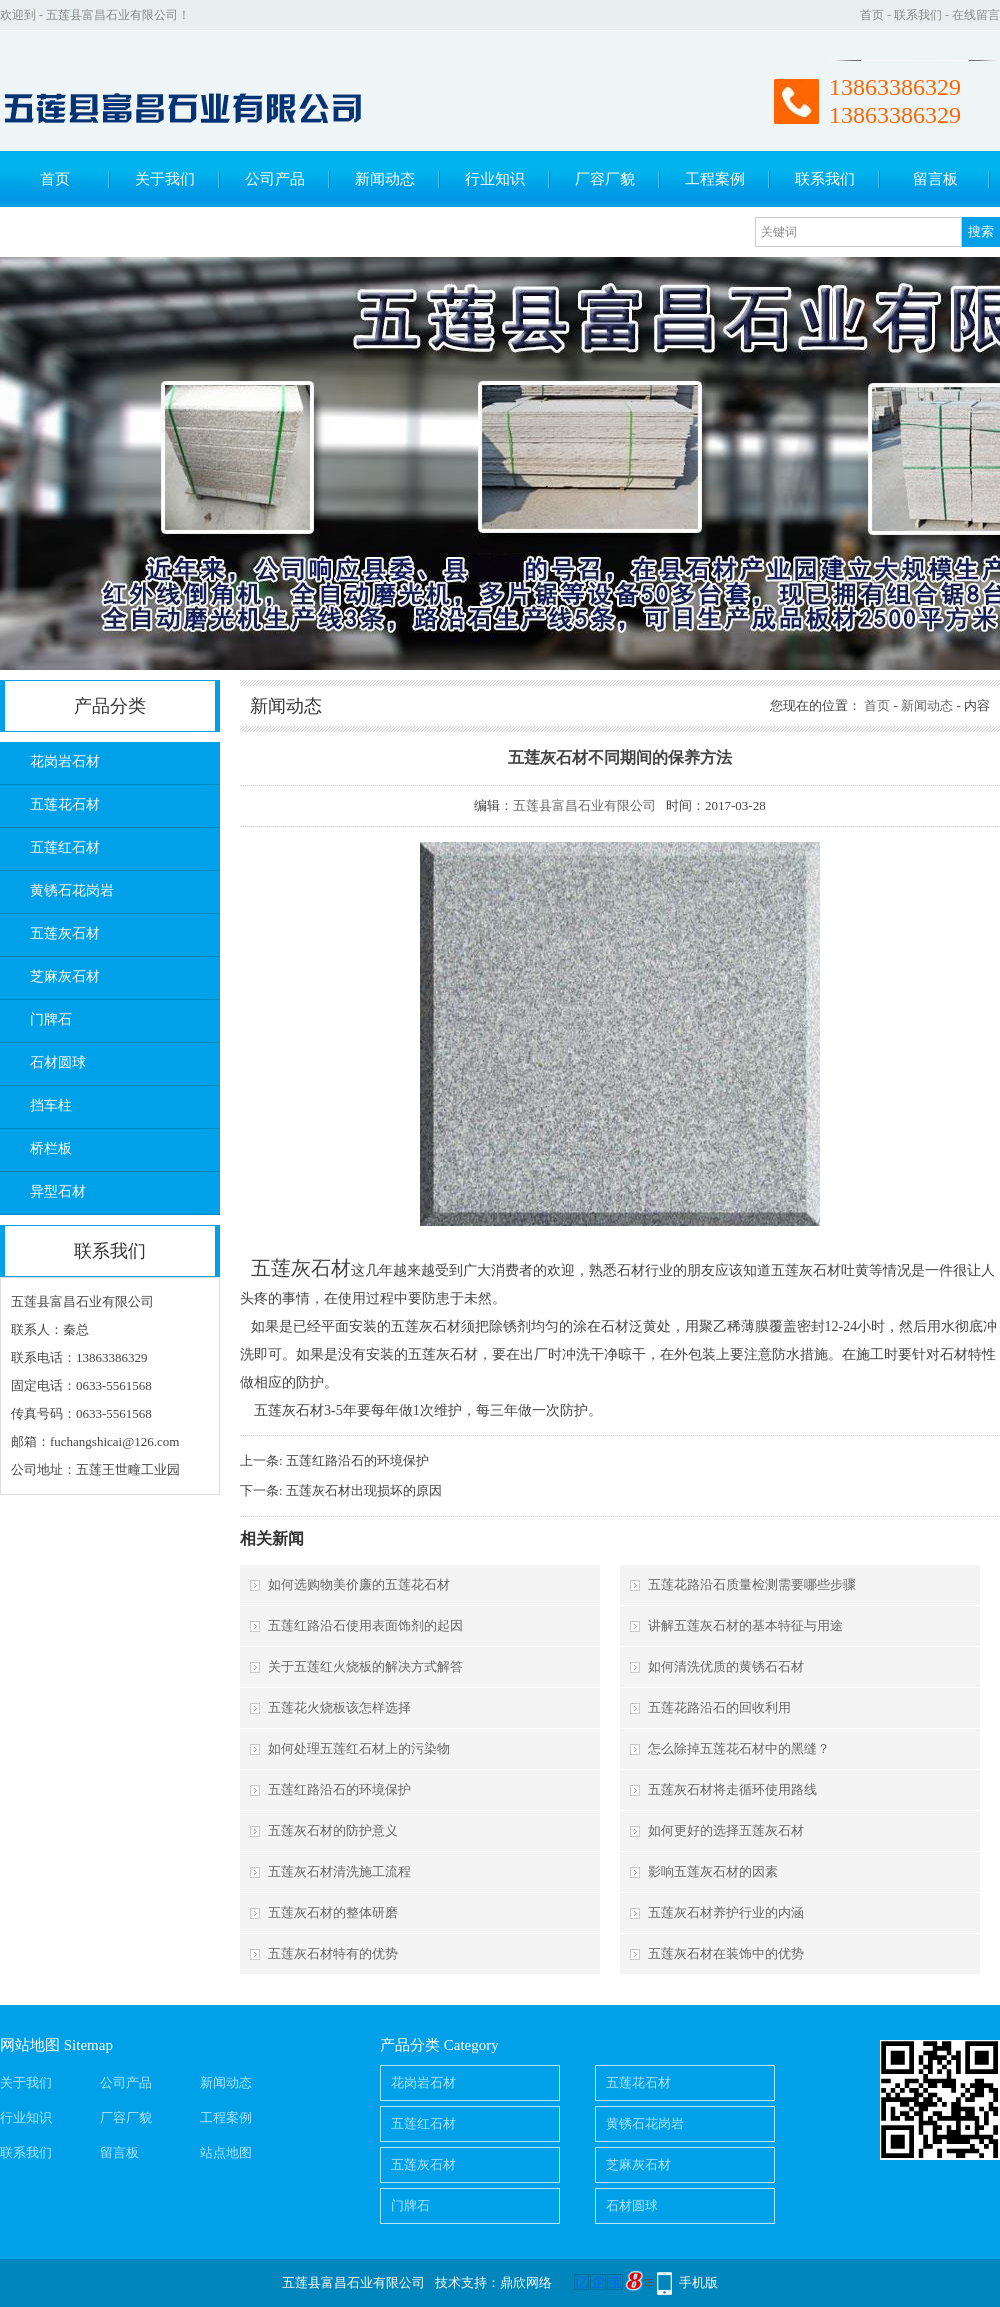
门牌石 (51, 1019)
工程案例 (715, 179)
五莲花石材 (65, 804)
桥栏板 (51, 1148)
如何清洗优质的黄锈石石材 (726, 1666)
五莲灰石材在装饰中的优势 (726, 1953)
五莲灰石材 (65, 933)
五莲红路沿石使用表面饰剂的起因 (365, 1625)
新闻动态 (385, 179)
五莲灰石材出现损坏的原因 (364, 1490)
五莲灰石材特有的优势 (333, 1953)
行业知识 (495, 179)
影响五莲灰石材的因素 (713, 1871)
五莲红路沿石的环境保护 (357, 1460)
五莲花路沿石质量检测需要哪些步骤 (752, 1584)
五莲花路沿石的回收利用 (719, 1707)
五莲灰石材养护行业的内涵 (726, 1912)
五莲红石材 (65, 847)
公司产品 (275, 179)
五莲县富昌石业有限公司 (584, 805)
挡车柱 (51, 1105)
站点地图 (226, 2152)
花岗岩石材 (65, 761)
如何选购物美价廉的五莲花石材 (359, 1584)
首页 (872, 15)
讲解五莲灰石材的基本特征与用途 (745, 1625)
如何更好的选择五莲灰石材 (726, 1830)
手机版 (698, 2282)
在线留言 (976, 15)
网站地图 (30, 2045)
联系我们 (918, 15)
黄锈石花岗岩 (72, 890)
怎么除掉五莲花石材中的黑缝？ (739, 1748)
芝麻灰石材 (65, 976)
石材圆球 (58, 1062)
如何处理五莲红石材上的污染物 (359, 1748)
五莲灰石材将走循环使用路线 (732, 1789)
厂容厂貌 (605, 179)
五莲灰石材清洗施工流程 (339, 1871)
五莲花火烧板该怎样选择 (339, 1707)
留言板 (935, 179)
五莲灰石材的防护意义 (333, 1830)
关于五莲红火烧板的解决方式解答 (365, 1666)
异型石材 (58, 1191)
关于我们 (165, 179)
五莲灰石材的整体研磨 (333, 1912)
